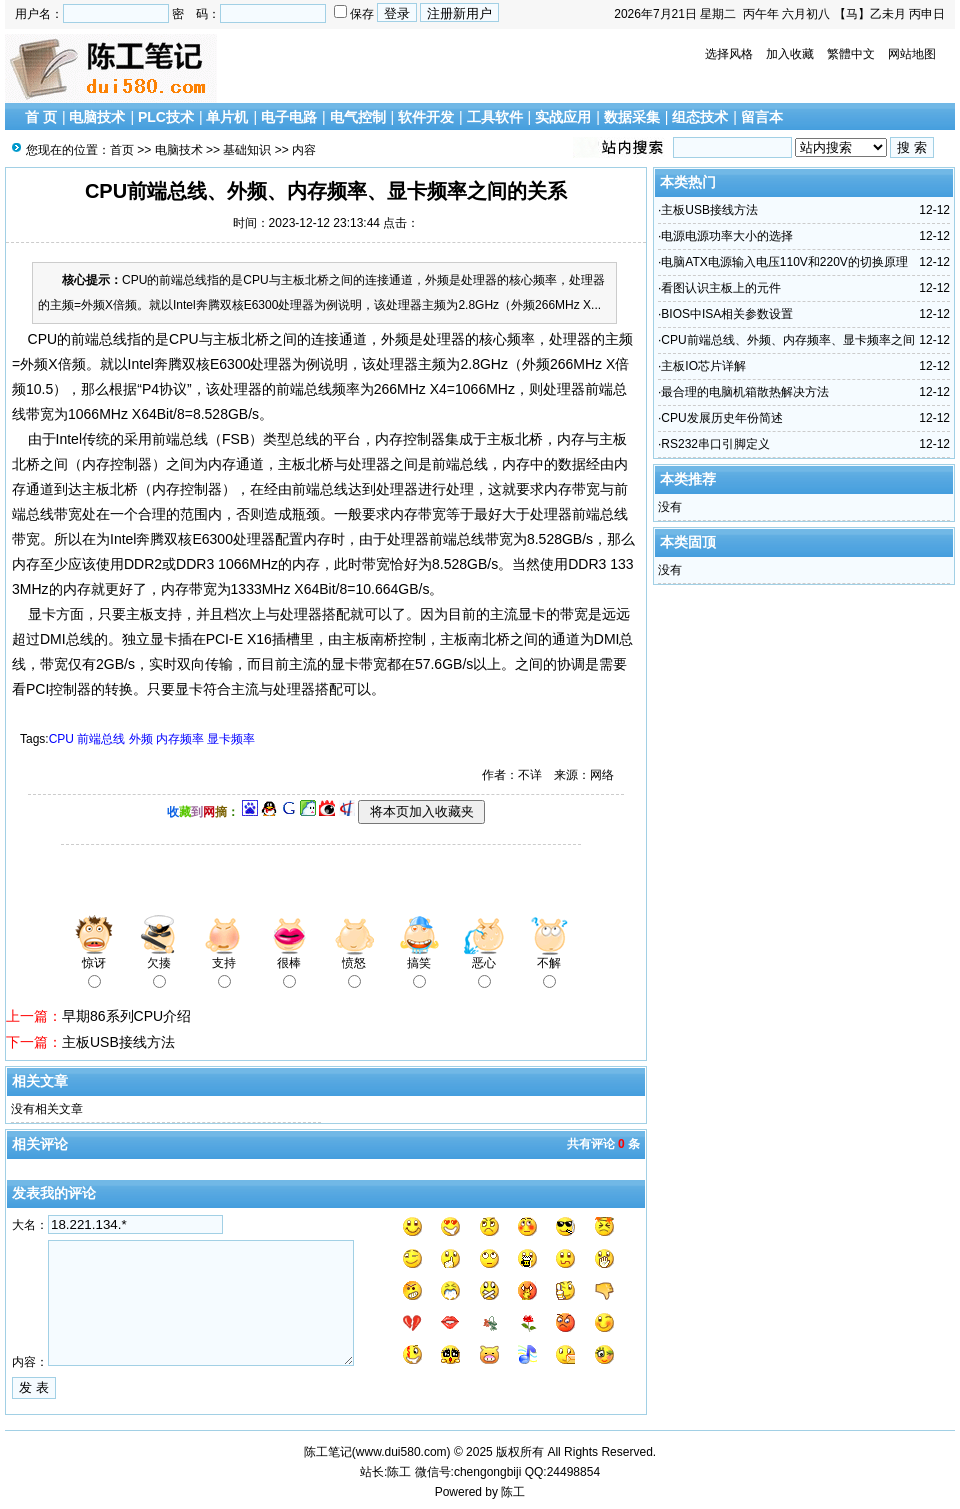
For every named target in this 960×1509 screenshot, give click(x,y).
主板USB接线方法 (118, 1042)
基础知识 (247, 150)
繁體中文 (851, 54)
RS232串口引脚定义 (715, 444)
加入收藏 (790, 54)
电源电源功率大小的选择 (727, 236)
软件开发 (426, 117)
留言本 (762, 117)
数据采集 (632, 117)
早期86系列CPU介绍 (126, 1016)
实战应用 (563, 117)
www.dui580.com (401, 1452)
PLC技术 (166, 117)
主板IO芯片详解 (703, 366)
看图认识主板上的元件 (721, 288)
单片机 (227, 117)
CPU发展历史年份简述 (721, 418)
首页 (122, 150)
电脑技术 (97, 117)
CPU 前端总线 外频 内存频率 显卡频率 (152, 739)
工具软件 (495, 117)
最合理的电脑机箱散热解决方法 (745, 392)
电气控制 (358, 117)
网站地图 (912, 54)
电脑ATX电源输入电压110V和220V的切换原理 (784, 262)
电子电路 (289, 117)
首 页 (41, 117)
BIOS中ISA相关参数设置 (727, 314)
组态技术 (700, 117)
